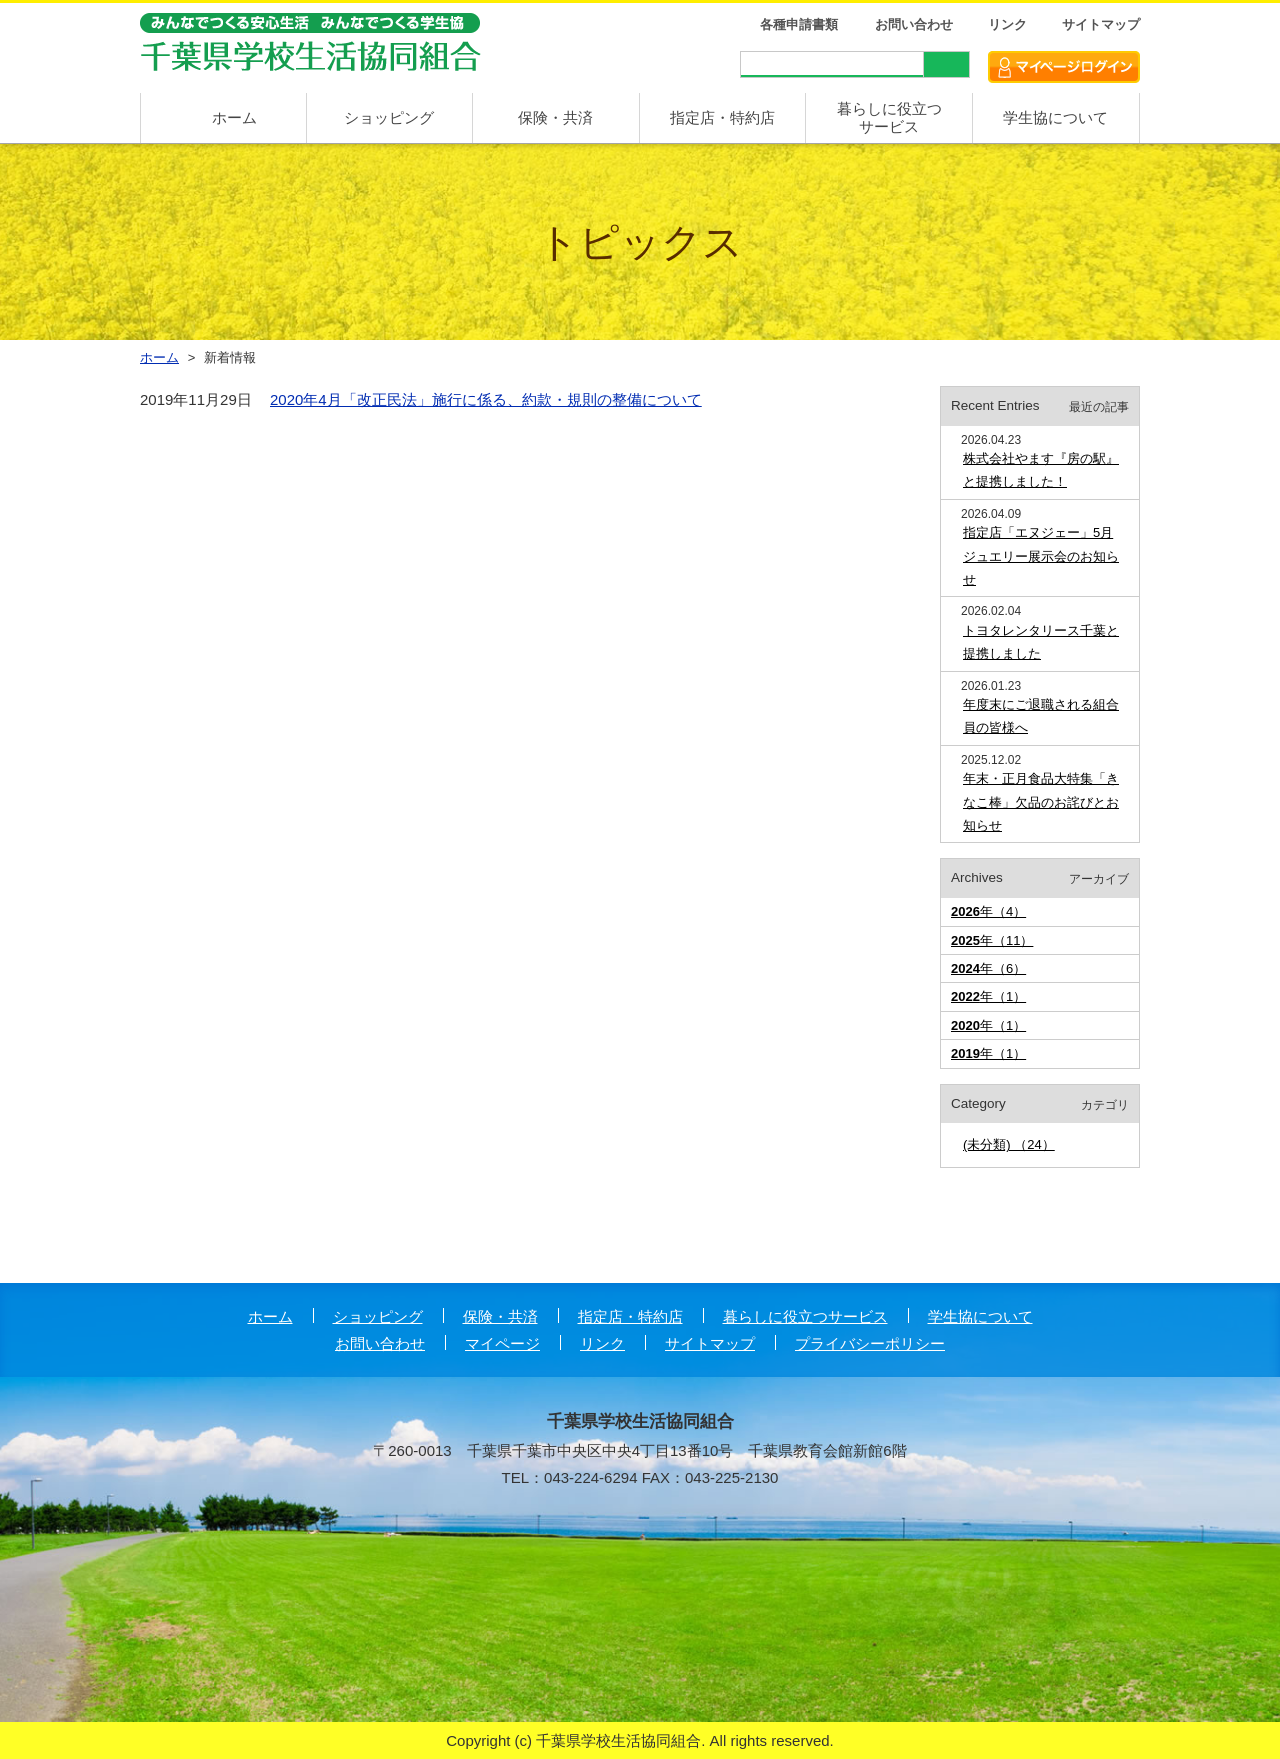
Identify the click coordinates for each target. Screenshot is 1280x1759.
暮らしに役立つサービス (805, 1316)
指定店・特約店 (722, 117)
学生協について (1055, 117)
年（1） (988, 996)
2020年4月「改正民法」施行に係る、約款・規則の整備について (486, 399)
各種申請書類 (799, 24)
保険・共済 (555, 117)
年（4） (988, 911)
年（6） (988, 968)
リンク (1007, 24)
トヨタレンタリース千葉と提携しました (1041, 642)
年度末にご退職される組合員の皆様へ (1041, 716)
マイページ (502, 1343)
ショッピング (389, 117)
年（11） (992, 940)
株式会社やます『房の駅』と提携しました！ (1041, 470)
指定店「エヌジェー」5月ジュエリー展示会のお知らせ (1041, 556)
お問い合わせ (914, 24)
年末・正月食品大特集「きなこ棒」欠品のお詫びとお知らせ (1041, 802)
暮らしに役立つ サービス (889, 117)
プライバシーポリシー (870, 1343)
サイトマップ (1101, 24)
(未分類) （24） (1009, 1144)
